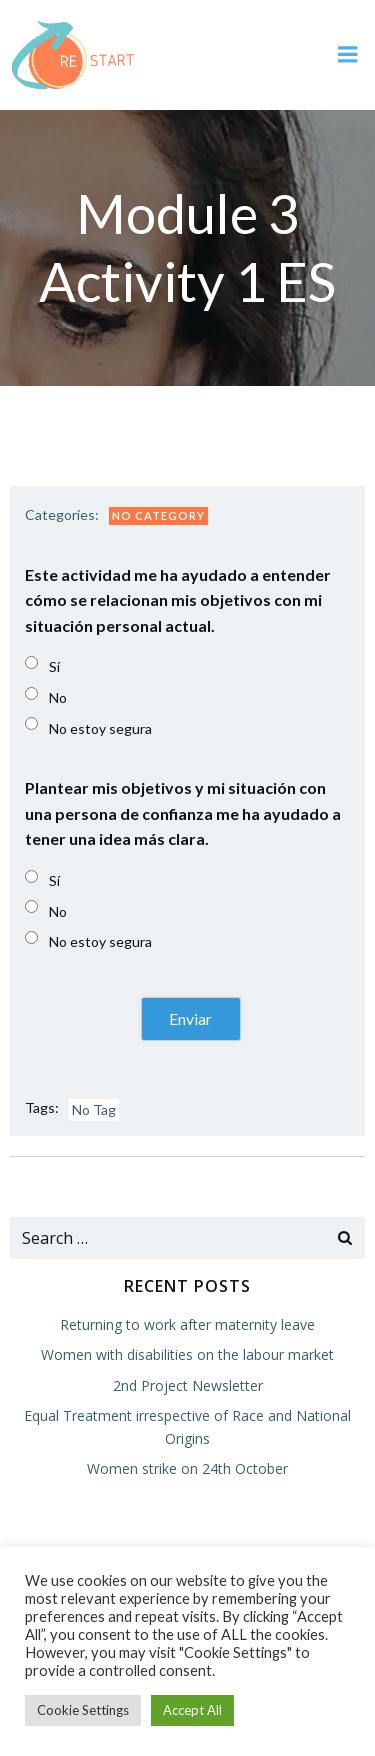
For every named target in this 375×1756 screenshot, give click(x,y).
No (58, 697)
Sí (54, 666)
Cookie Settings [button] (83, 1710)
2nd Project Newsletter (188, 1385)
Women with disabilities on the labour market (187, 1354)
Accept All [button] (192, 1710)
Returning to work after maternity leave (187, 1324)
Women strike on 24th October (187, 1468)
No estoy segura (100, 728)
